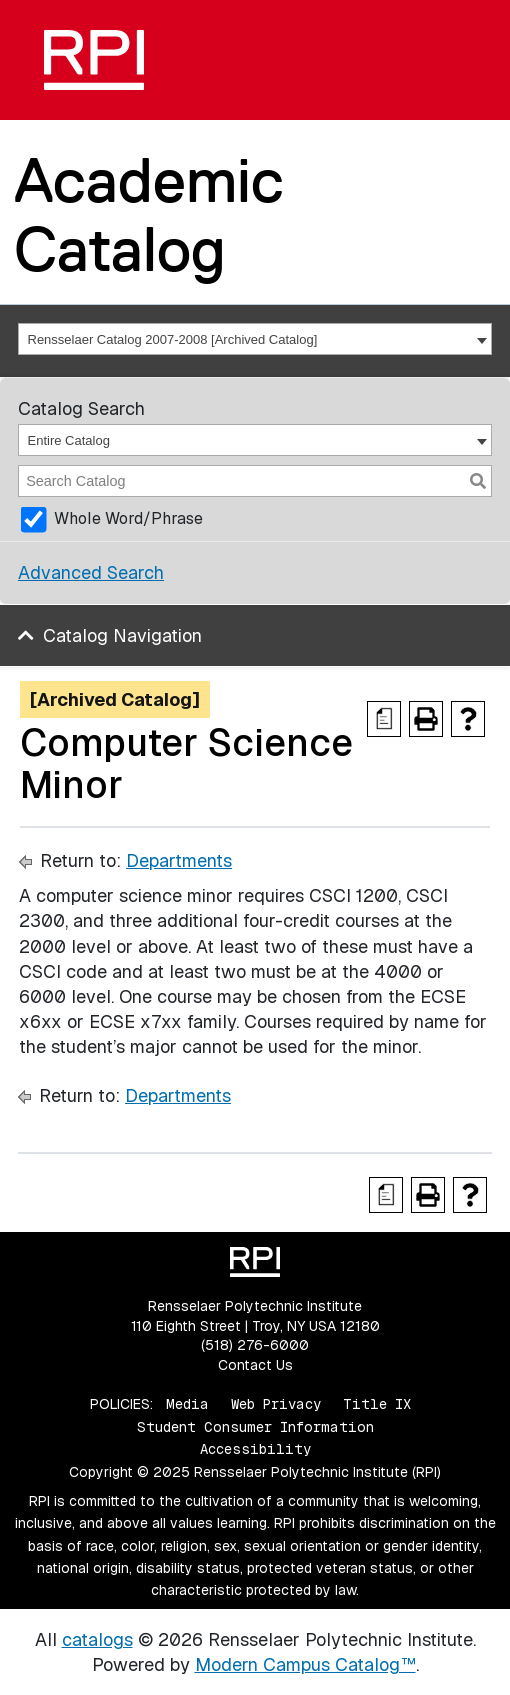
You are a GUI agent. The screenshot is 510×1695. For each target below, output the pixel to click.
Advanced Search (91, 572)
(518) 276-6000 (255, 1345)
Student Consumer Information (255, 1427)
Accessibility (255, 1449)
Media (187, 1404)
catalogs (97, 1639)
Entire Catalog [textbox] (69, 440)
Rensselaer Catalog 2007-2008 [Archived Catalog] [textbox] (173, 339)
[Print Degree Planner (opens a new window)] (384, 719)
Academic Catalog (149, 214)
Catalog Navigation (122, 635)
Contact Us (255, 1365)
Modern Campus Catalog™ (305, 1664)
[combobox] (255, 339)
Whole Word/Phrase (128, 518)
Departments (179, 860)
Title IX (377, 1404)
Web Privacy (276, 1404)
